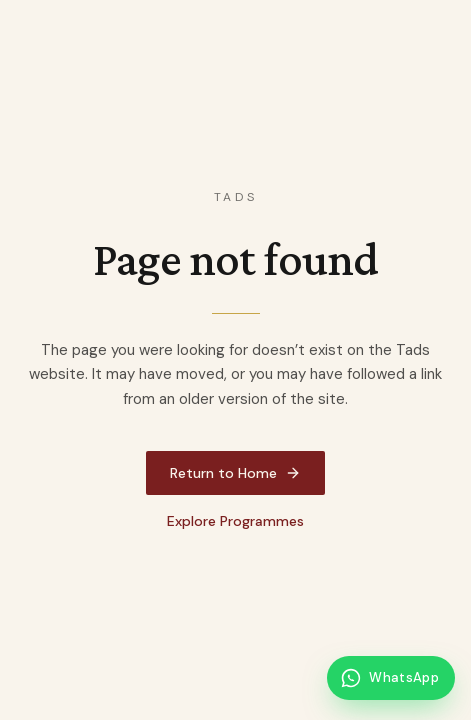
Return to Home (235, 473)
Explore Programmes (235, 521)
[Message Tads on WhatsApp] (391, 678)
